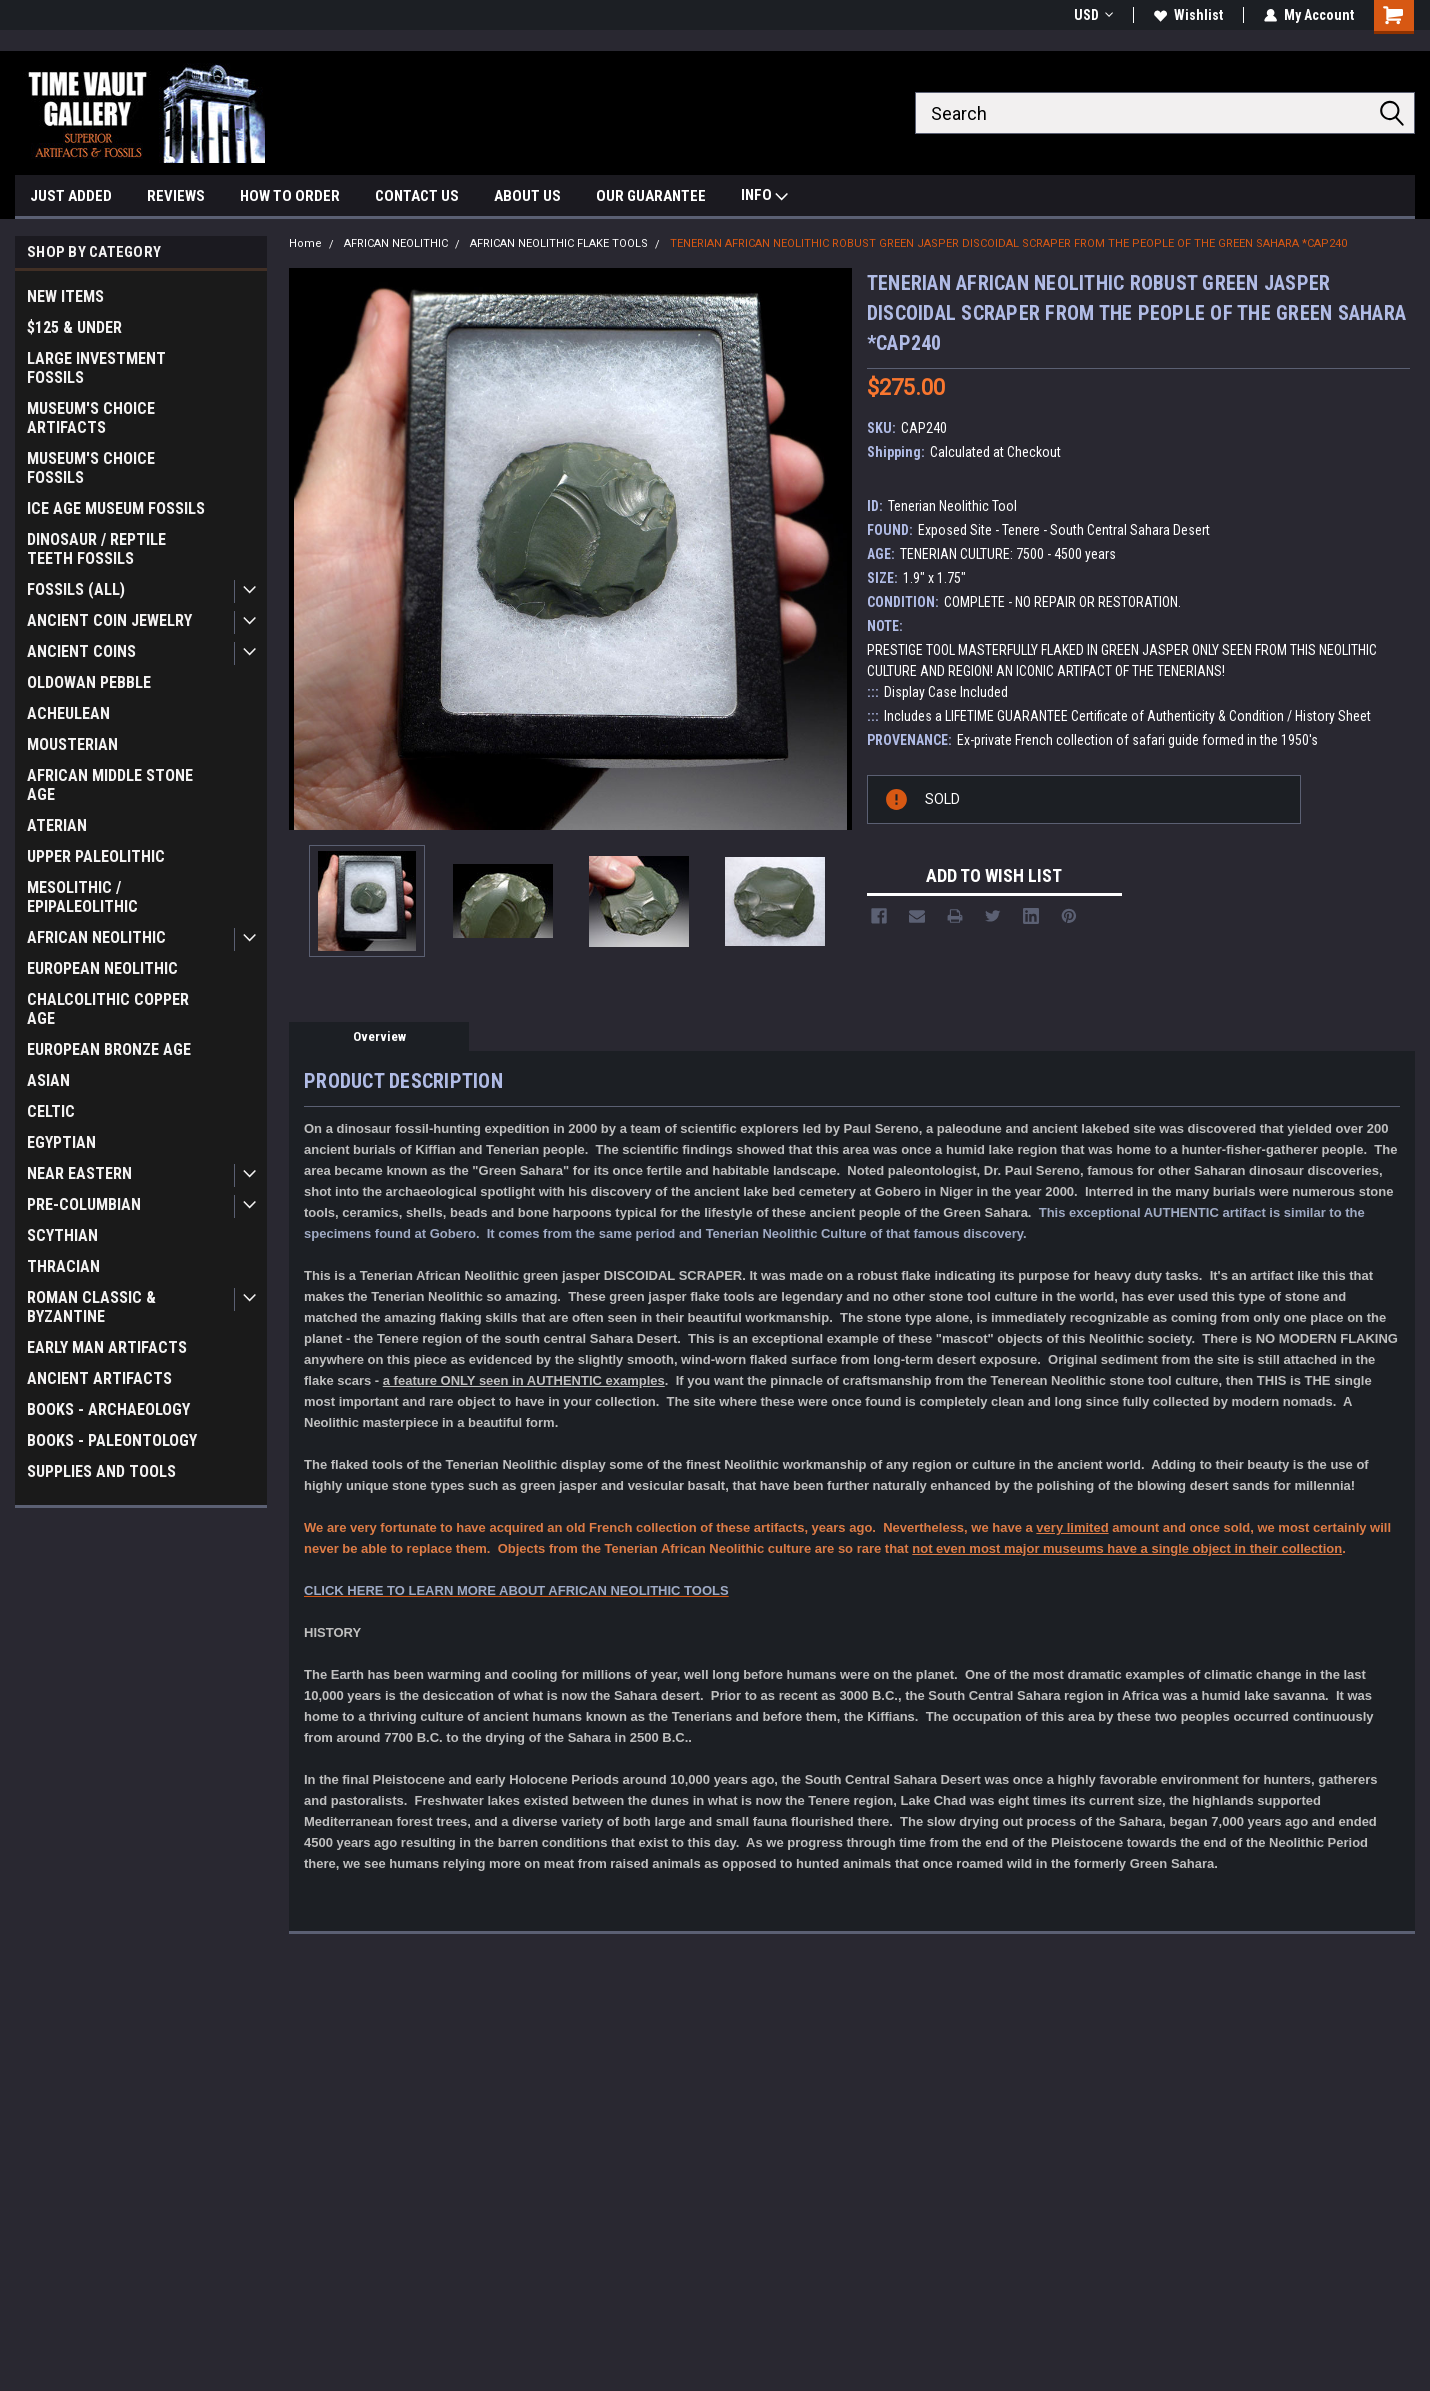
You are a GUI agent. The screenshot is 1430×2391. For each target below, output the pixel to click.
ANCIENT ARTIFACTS (99, 1378)
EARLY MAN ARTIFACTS (107, 1347)
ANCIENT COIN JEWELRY (109, 620)
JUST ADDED (71, 196)
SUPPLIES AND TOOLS (101, 1471)
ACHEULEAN (68, 713)
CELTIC (51, 1111)
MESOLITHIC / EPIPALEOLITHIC (82, 897)
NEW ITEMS (65, 296)
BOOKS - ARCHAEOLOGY (108, 1409)
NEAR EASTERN (79, 1173)
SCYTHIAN (62, 1235)
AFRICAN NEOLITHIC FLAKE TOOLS (559, 243)
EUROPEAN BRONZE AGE (109, 1049)
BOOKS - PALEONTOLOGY (112, 1440)
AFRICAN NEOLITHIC (96, 937)
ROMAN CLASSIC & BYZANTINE (91, 1307)
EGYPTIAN (61, 1142)
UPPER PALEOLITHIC (96, 856)
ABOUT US (527, 196)
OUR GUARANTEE (651, 196)
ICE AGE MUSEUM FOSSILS (116, 508)
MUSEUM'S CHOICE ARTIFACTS (91, 418)
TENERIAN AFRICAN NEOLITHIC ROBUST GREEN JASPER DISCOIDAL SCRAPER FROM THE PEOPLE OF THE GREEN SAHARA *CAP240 (1008, 243)
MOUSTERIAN (72, 744)
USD (1093, 15)
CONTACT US (417, 196)
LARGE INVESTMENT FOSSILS (96, 368)
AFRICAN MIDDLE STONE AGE (110, 785)
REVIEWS (176, 196)
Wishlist (1188, 15)
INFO (764, 197)
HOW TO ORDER (290, 196)
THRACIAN (63, 1266)
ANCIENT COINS (81, 651)
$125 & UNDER (74, 327)
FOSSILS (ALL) (76, 589)
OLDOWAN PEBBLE (89, 682)
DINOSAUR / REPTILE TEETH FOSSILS (96, 549)
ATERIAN (57, 825)
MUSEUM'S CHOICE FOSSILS (91, 468)
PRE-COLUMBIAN (84, 1204)
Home (305, 243)
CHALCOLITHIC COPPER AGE (108, 1009)
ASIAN (48, 1080)
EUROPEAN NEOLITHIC (102, 968)
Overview (379, 1036)
